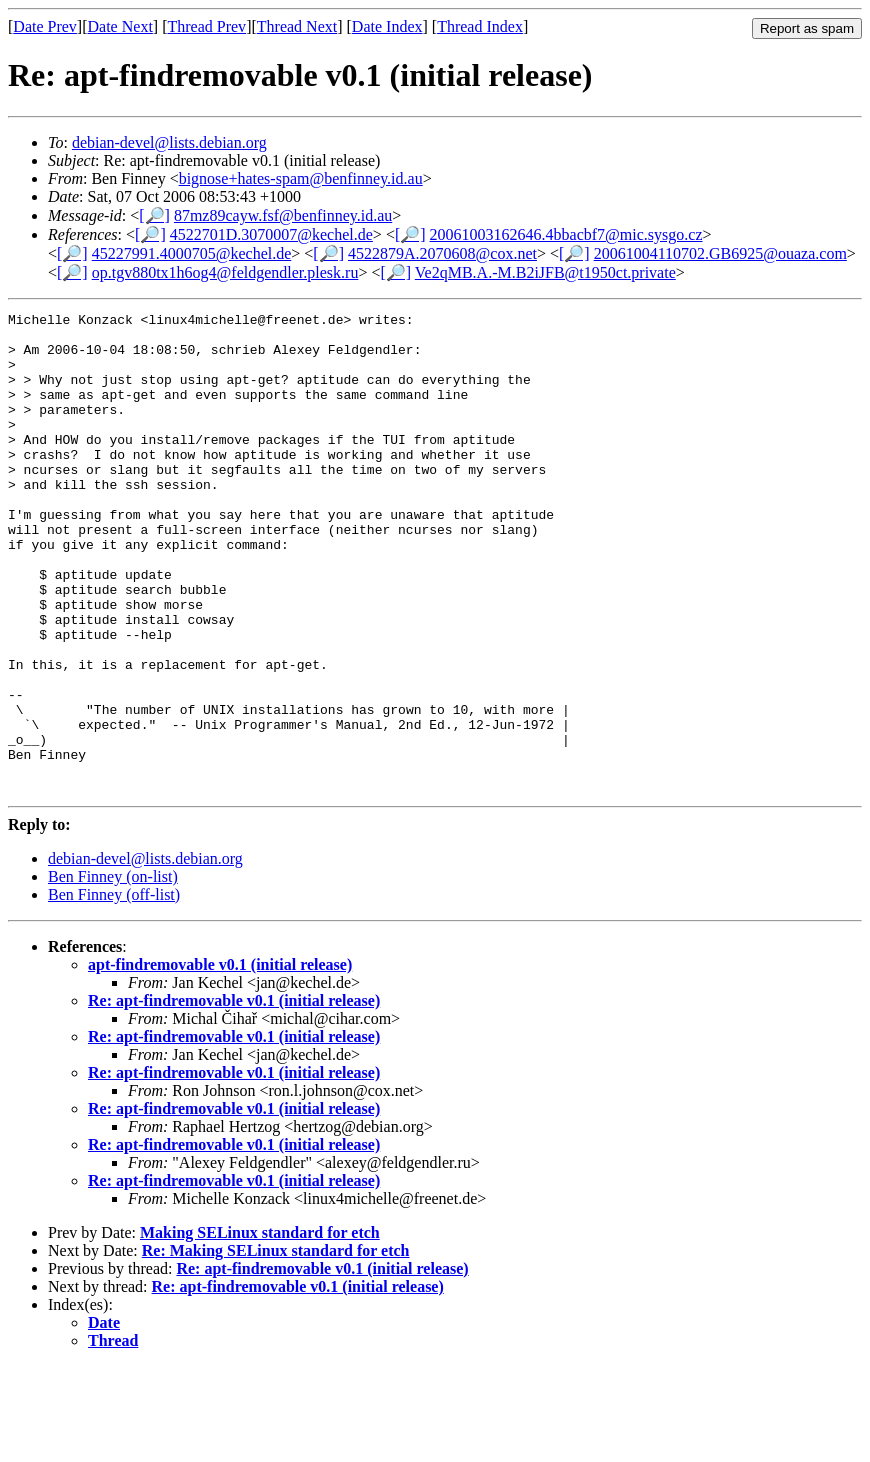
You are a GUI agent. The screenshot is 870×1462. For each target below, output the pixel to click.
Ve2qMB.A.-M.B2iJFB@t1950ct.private (545, 272)
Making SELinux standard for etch (260, 1328)
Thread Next (297, 26)
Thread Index (480, 26)
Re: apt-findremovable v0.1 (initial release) (234, 1096)
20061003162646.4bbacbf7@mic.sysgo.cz (566, 234)
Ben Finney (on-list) (113, 972)
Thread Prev (206, 26)
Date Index (387, 26)
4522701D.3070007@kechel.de (271, 234)
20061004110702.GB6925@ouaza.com (720, 253)
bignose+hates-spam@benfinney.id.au (301, 178)
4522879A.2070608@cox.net (442, 253)
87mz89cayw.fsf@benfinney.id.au (283, 215)
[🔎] (154, 215)
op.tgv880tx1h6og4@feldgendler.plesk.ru (225, 272)
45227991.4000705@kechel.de (192, 253)
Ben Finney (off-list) (114, 990)
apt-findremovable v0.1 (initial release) (220, 1060)
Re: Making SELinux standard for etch (276, 1346)
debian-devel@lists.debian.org (169, 142)
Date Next (120, 26)
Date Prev (45, 26)
